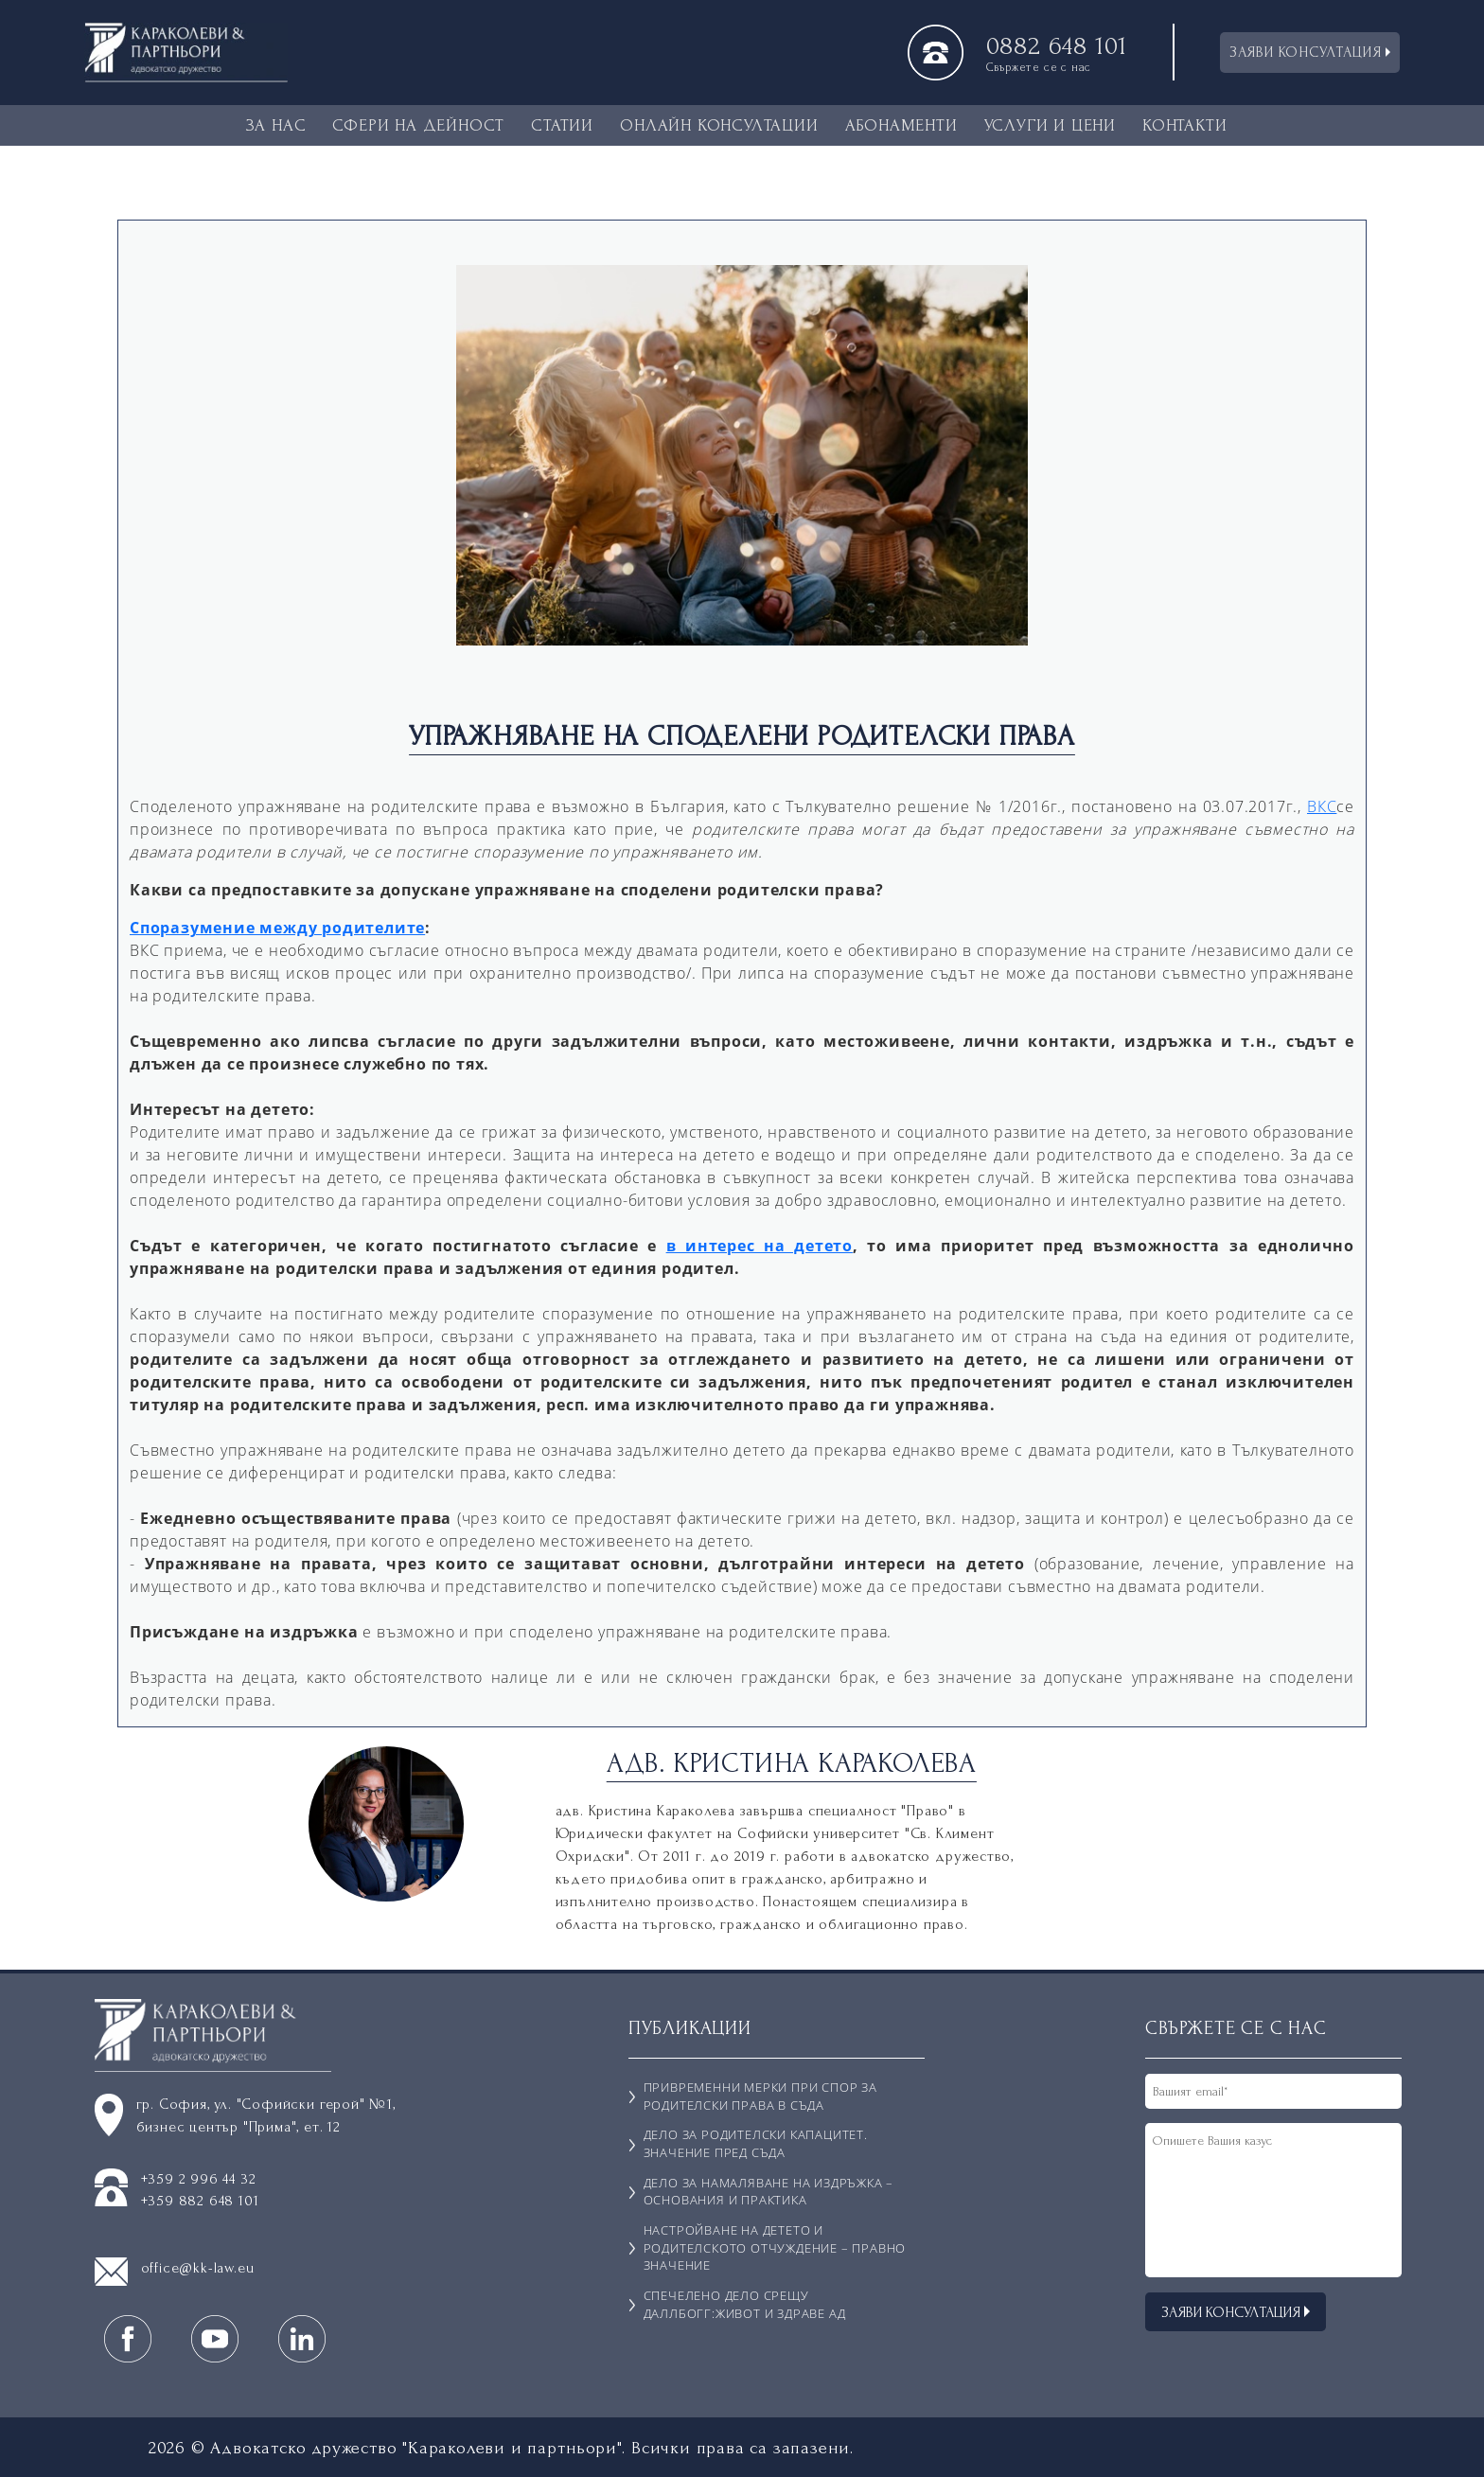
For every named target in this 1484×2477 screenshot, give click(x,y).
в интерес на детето (759, 1245)
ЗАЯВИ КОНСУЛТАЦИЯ (1309, 52)
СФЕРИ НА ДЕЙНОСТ (418, 125)
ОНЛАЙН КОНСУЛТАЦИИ (719, 125)
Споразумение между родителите (277, 927)
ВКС (1321, 806)
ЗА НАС (276, 125)
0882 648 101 (1057, 46)
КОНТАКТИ (1184, 125)
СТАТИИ (562, 125)
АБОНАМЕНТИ (901, 125)
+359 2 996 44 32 (198, 2179)
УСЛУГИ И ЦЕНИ (1050, 125)
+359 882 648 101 (200, 2201)
